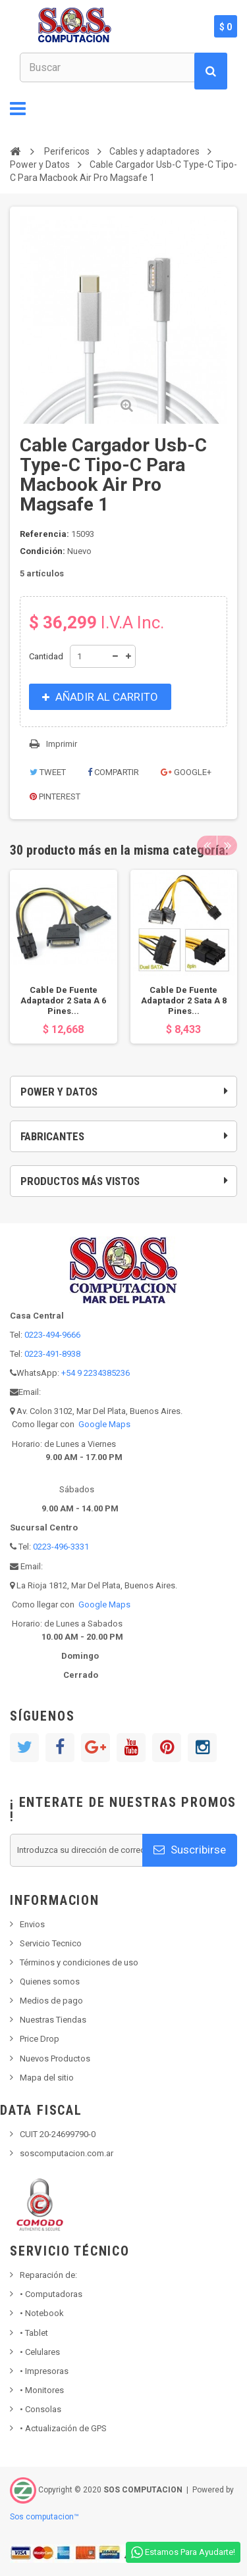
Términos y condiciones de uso (79, 1962)
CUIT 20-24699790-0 (58, 2134)
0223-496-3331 (61, 1547)
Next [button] (227, 845)
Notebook (42, 2313)
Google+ (186, 772)
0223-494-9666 (52, 1335)
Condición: (42, 551)
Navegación (18, 108)
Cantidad (46, 656)
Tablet (34, 2333)
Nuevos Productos (55, 2058)
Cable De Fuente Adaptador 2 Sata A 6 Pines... (63, 999)
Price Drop (39, 2039)
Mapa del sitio (47, 2078)
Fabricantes (52, 1136)
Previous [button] (207, 845)
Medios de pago (51, 2001)
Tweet (48, 772)
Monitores (42, 2390)
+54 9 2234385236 (95, 1373)
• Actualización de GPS (63, 2428)
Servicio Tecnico (51, 1943)
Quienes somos (50, 1981)
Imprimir (61, 744)
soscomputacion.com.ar (66, 2153)
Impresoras (44, 2371)
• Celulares (40, 2352)
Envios (32, 1924)
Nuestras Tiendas (53, 2020)
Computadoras (51, 2294)
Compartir (113, 772)
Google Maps (104, 1424)
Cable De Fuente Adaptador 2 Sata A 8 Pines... (184, 999)
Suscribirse (189, 1849)
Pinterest (55, 796)
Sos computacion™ (44, 2516)
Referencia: (44, 534)
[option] (63, 957)
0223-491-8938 (52, 1354)
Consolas (40, 2409)
